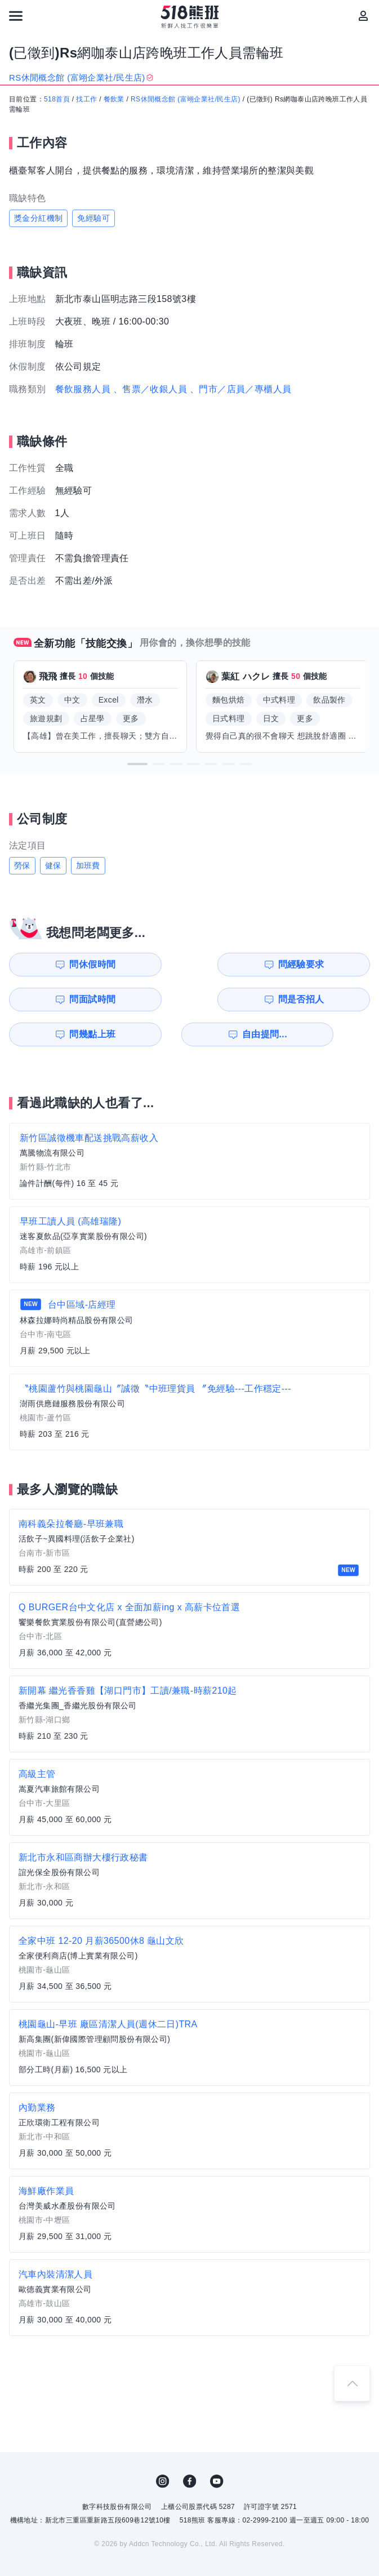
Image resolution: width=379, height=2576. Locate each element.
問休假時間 (58, 964)
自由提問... (151, 999)
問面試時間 (243, 964)
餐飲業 (114, 99)
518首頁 (57, 99)
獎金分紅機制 (38, 218)
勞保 (22, 865)
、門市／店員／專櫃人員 (240, 389)
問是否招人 (336, 964)
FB (190, 2446)
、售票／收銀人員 (150, 389)
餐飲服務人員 (82, 389)
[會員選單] (363, 16)
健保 (53, 865)
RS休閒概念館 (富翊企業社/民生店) (185, 99)
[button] (137, 764)
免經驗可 (93, 218)
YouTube (217, 2446)
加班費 (88, 865)
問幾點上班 (58, 999)
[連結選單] (16, 16)
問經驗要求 (150, 964)
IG (163, 2446)
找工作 (86, 99)
